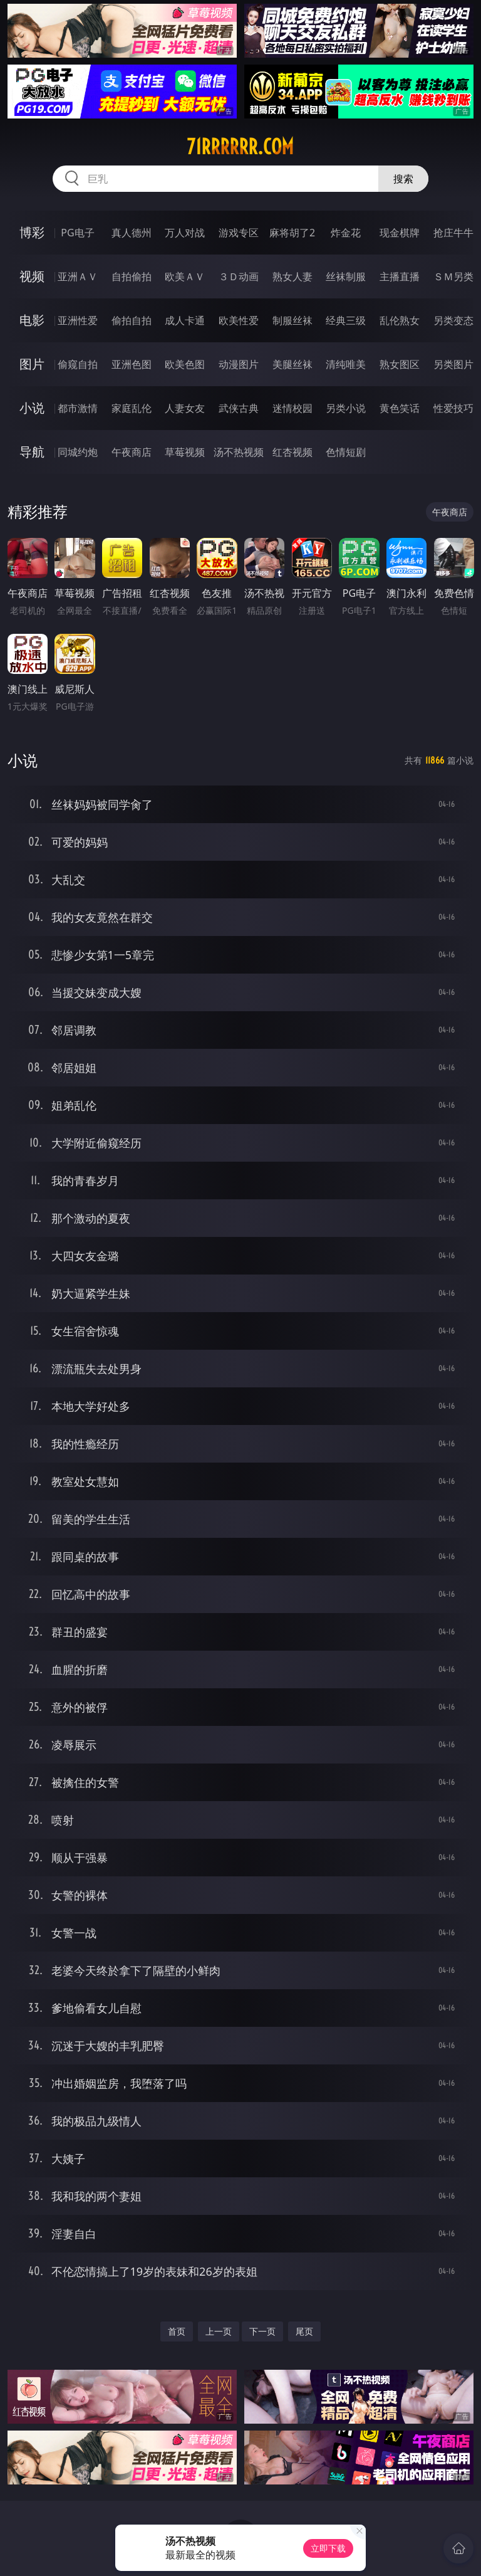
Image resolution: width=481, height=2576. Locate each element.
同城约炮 (78, 452)
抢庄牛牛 (453, 232)
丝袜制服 (346, 276)
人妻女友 (185, 408)
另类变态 (453, 320)
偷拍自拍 (131, 320)
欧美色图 (185, 364)
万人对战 (185, 232)
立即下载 (328, 2548)
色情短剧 (346, 452)
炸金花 (346, 232)
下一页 (262, 2331)
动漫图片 (239, 364)
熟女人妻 (292, 276)
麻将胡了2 (292, 232)
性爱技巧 (453, 408)
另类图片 (453, 364)
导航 (31, 451)
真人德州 (131, 232)
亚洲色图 (131, 364)
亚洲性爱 (78, 320)
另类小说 (346, 408)
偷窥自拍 (78, 364)
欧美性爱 (239, 320)
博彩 (31, 232)
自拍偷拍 (131, 276)
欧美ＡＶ (185, 276)
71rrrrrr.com (240, 146)
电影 (31, 320)
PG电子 (77, 232)
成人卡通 (185, 320)
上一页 (218, 2331)
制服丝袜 (292, 320)
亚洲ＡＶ (78, 276)
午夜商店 (131, 452)
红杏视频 (292, 452)
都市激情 (78, 408)
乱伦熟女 (400, 320)
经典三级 (346, 320)
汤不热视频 (239, 452)
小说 (31, 407)
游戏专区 (239, 232)
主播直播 (400, 276)
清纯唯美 (346, 364)
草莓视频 (185, 452)
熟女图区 (400, 364)
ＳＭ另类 (453, 276)
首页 (176, 2331)
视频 (31, 276)
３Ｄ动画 (239, 276)
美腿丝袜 (292, 364)
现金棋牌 (400, 232)
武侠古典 (239, 408)
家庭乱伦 (131, 408)
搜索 (403, 179)
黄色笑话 (400, 408)
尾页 (304, 2331)
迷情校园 (292, 408)
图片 (31, 363)
